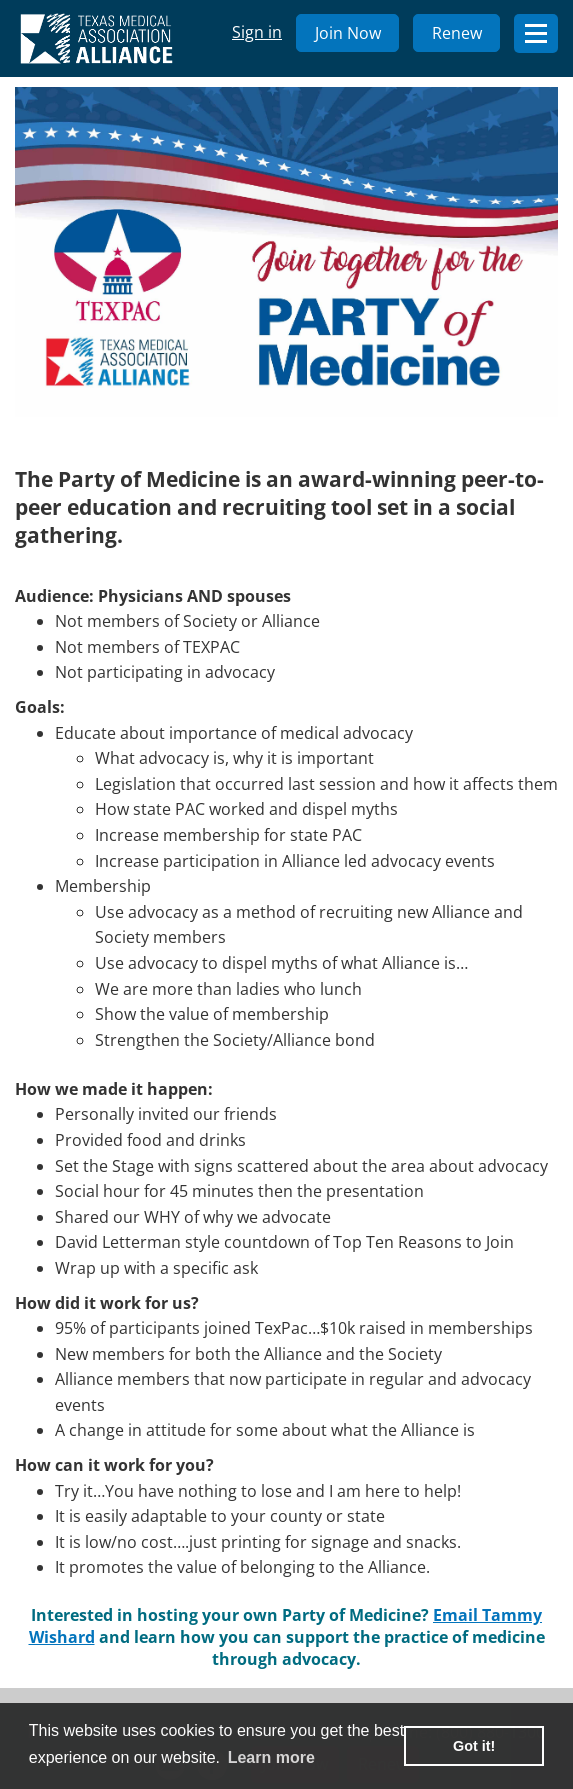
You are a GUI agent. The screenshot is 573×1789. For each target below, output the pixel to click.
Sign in (257, 32)
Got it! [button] (474, 1746)
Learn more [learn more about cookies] (271, 1757)
